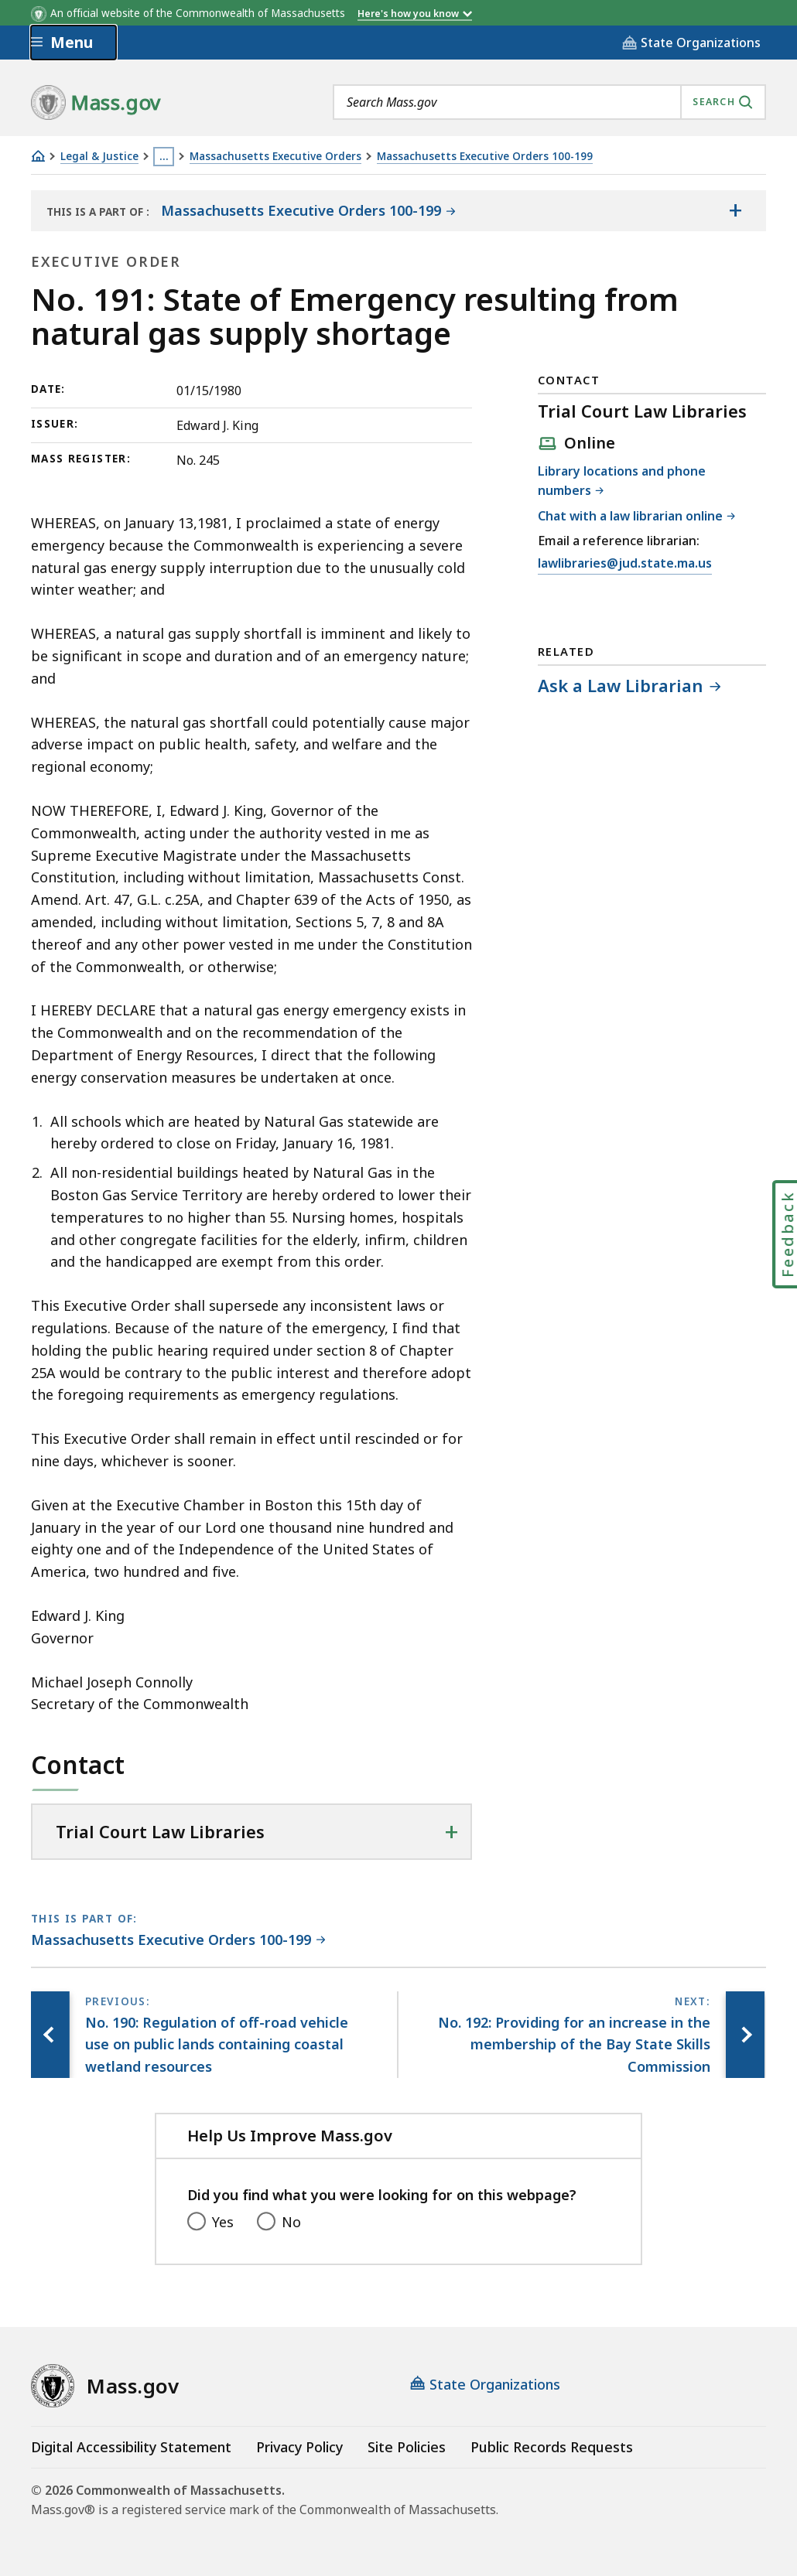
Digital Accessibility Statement (131, 2447)
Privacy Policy (299, 2447)
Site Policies (407, 2447)
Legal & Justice (99, 156)
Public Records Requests (551, 2447)
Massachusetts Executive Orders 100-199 (485, 156)
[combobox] (549, 102)
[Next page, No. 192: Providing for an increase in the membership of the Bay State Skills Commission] (745, 2034)
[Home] (38, 155)
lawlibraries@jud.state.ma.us (625, 564)
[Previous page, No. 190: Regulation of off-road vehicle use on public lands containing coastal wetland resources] (50, 2034)
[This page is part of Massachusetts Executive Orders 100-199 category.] (178, 1940)
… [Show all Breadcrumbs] (164, 156)
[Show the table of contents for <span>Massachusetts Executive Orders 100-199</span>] (735, 211)
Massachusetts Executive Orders (275, 156)
